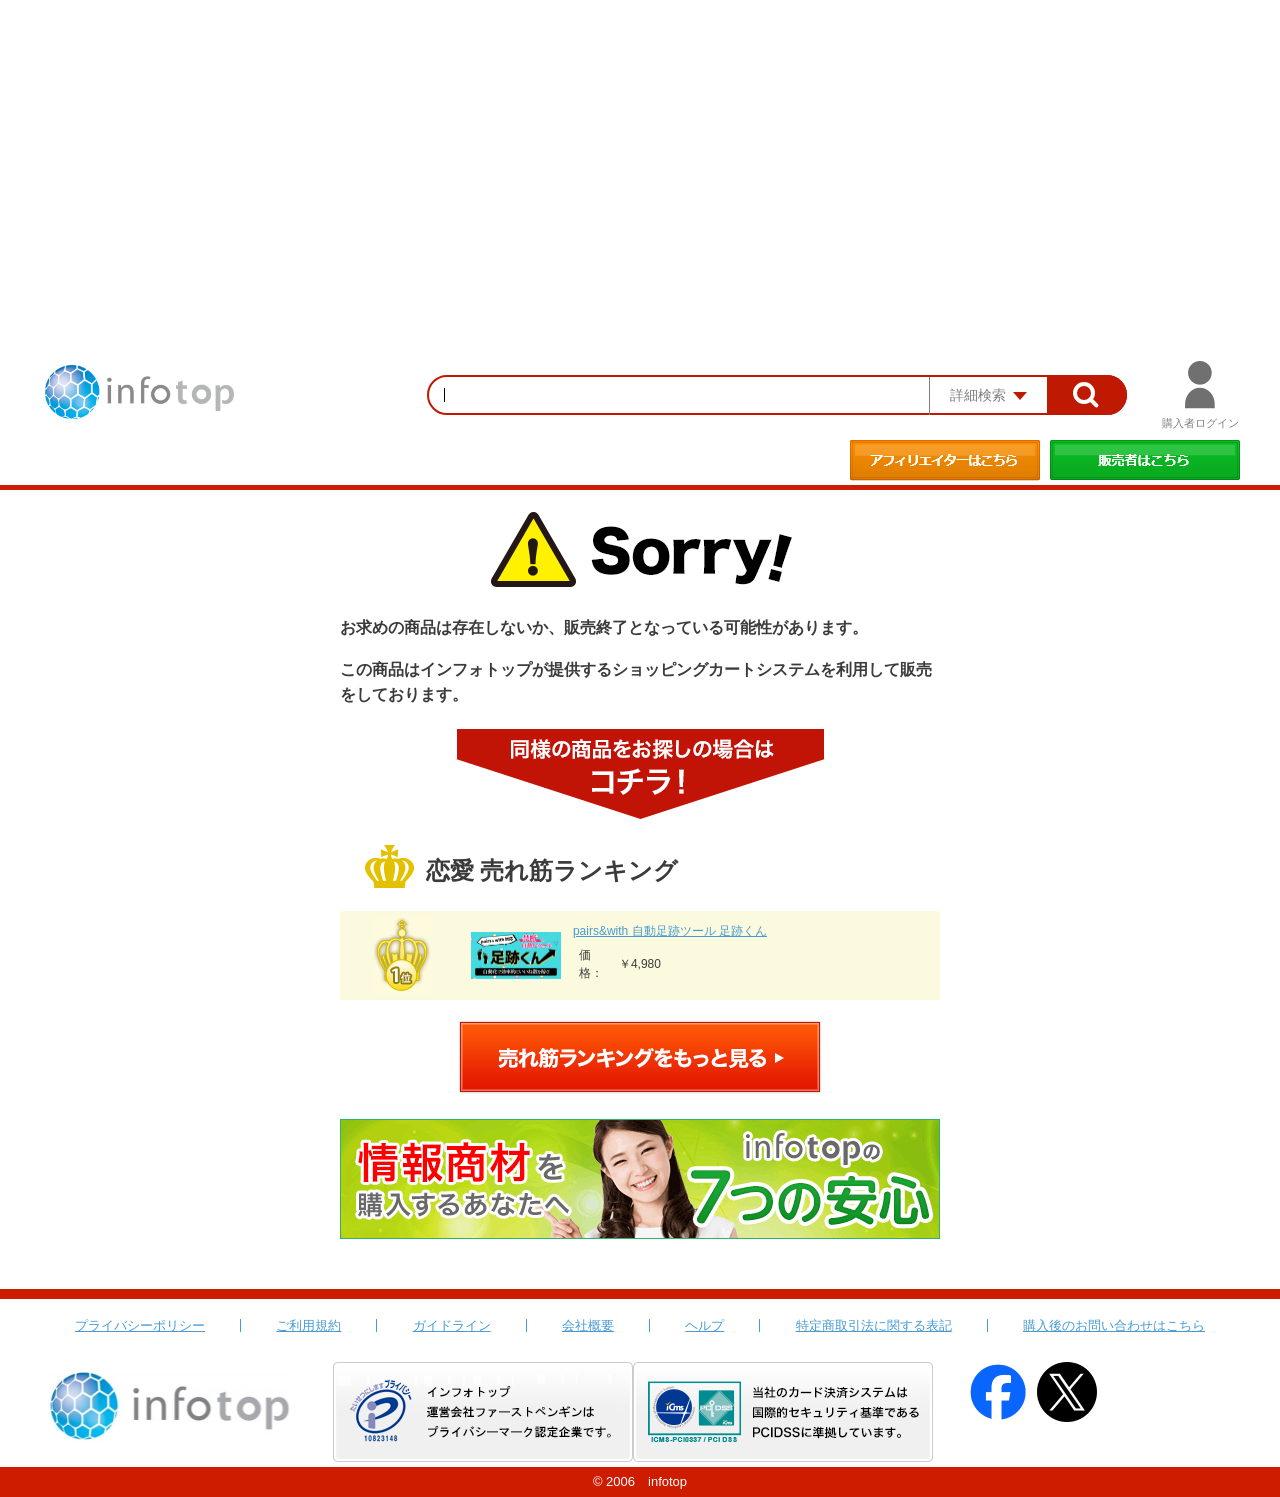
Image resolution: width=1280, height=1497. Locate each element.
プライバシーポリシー (140, 1325)
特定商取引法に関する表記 (874, 1325)
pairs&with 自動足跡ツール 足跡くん (670, 931)
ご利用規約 (308, 1325)
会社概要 (588, 1325)
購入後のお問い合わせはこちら (1114, 1325)
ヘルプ (704, 1325)
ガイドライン (452, 1325)
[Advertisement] (640, 150)
